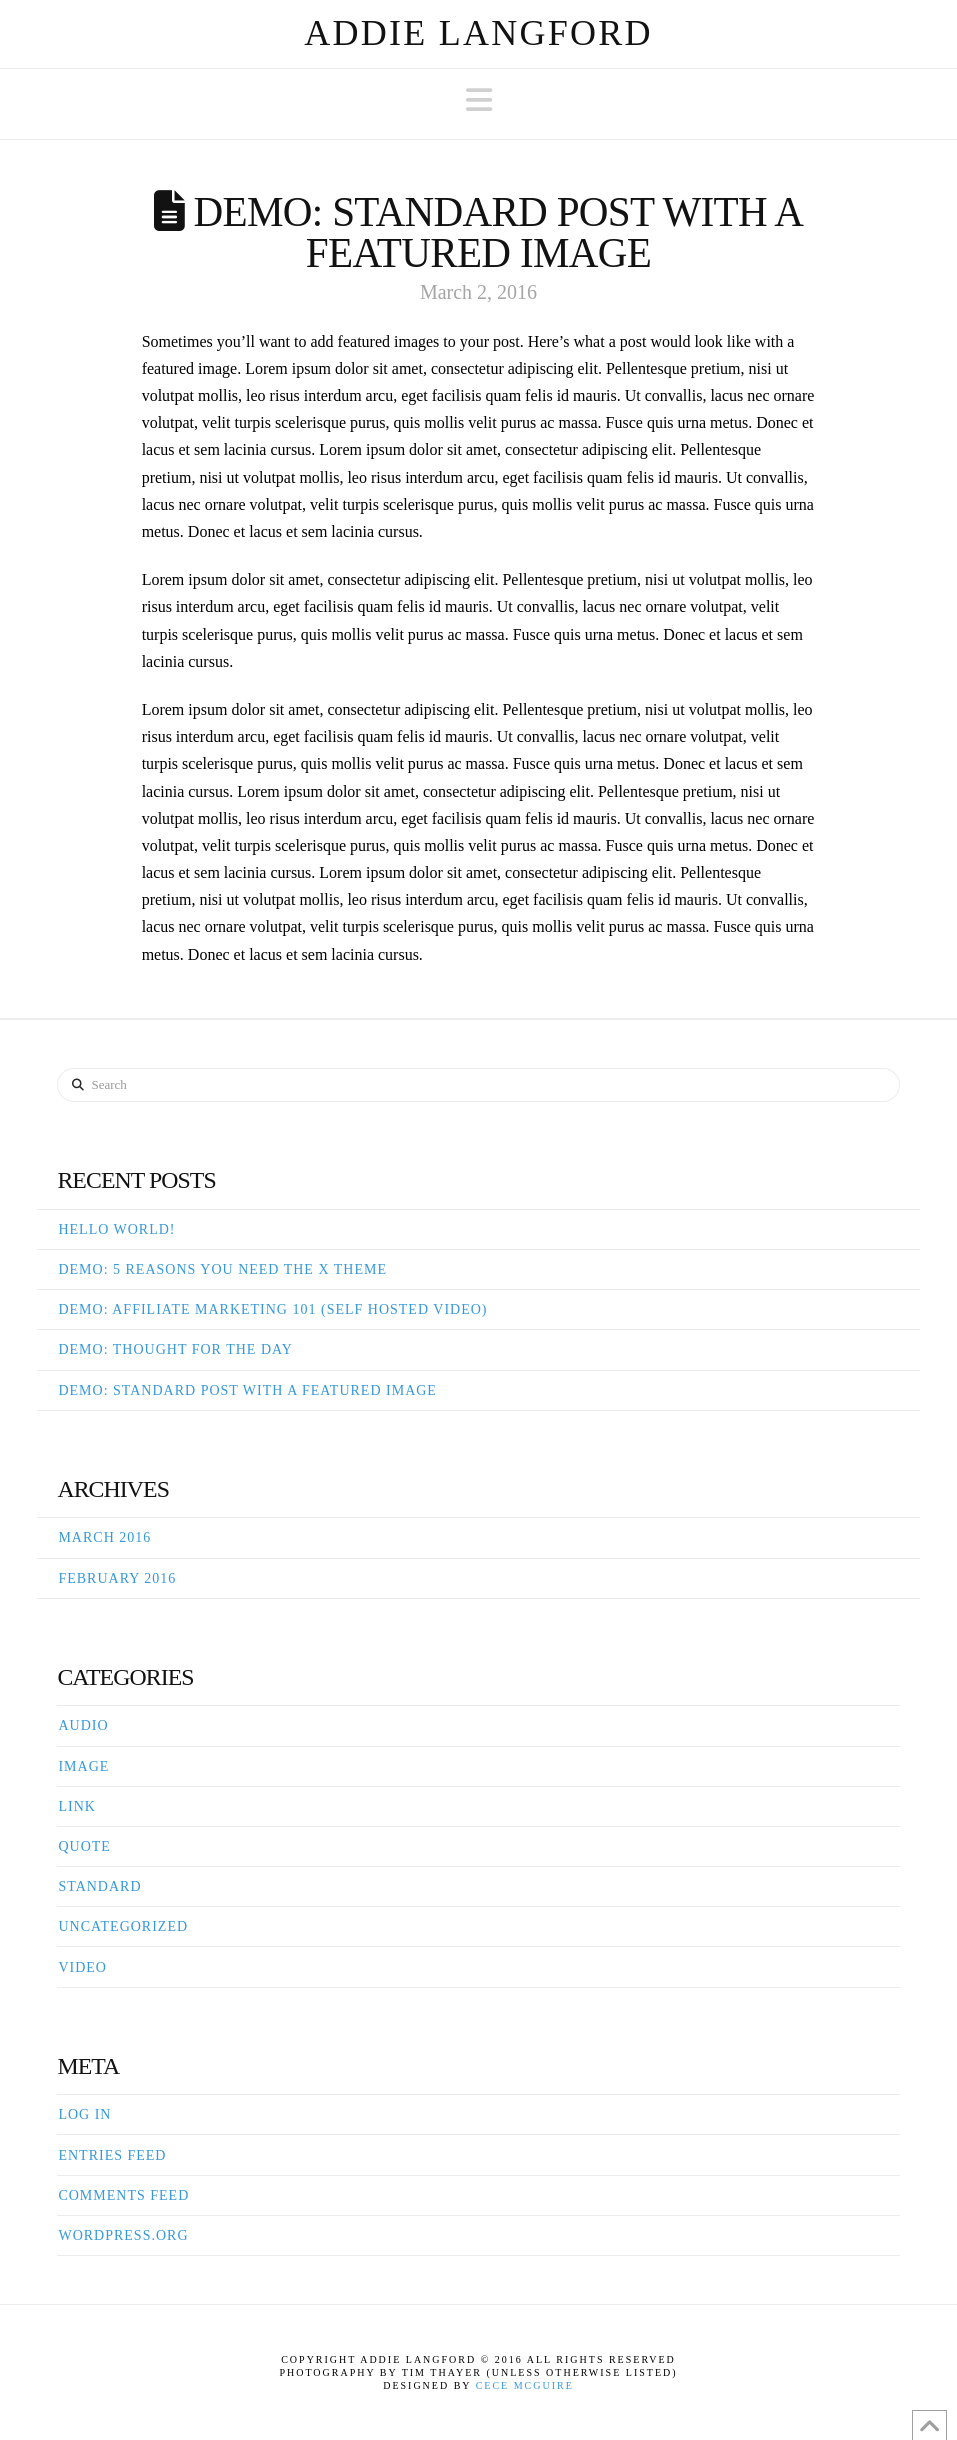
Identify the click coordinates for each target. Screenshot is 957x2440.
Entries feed (112, 2155)
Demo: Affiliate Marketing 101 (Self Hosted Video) (272, 1309)
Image (83, 1766)
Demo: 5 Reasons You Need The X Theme (222, 1269)
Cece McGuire (525, 2385)
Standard (99, 1886)
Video (82, 1967)
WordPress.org (123, 2235)
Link (76, 1806)
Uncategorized (123, 1926)
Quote (84, 1846)
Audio (83, 1725)
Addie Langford (478, 33)
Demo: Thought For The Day (175, 1349)
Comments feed (123, 2195)
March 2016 (104, 1537)
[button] (479, 100)
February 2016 (117, 1578)
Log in (84, 2114)
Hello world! (116, 1229)
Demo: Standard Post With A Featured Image (247, 1390)
